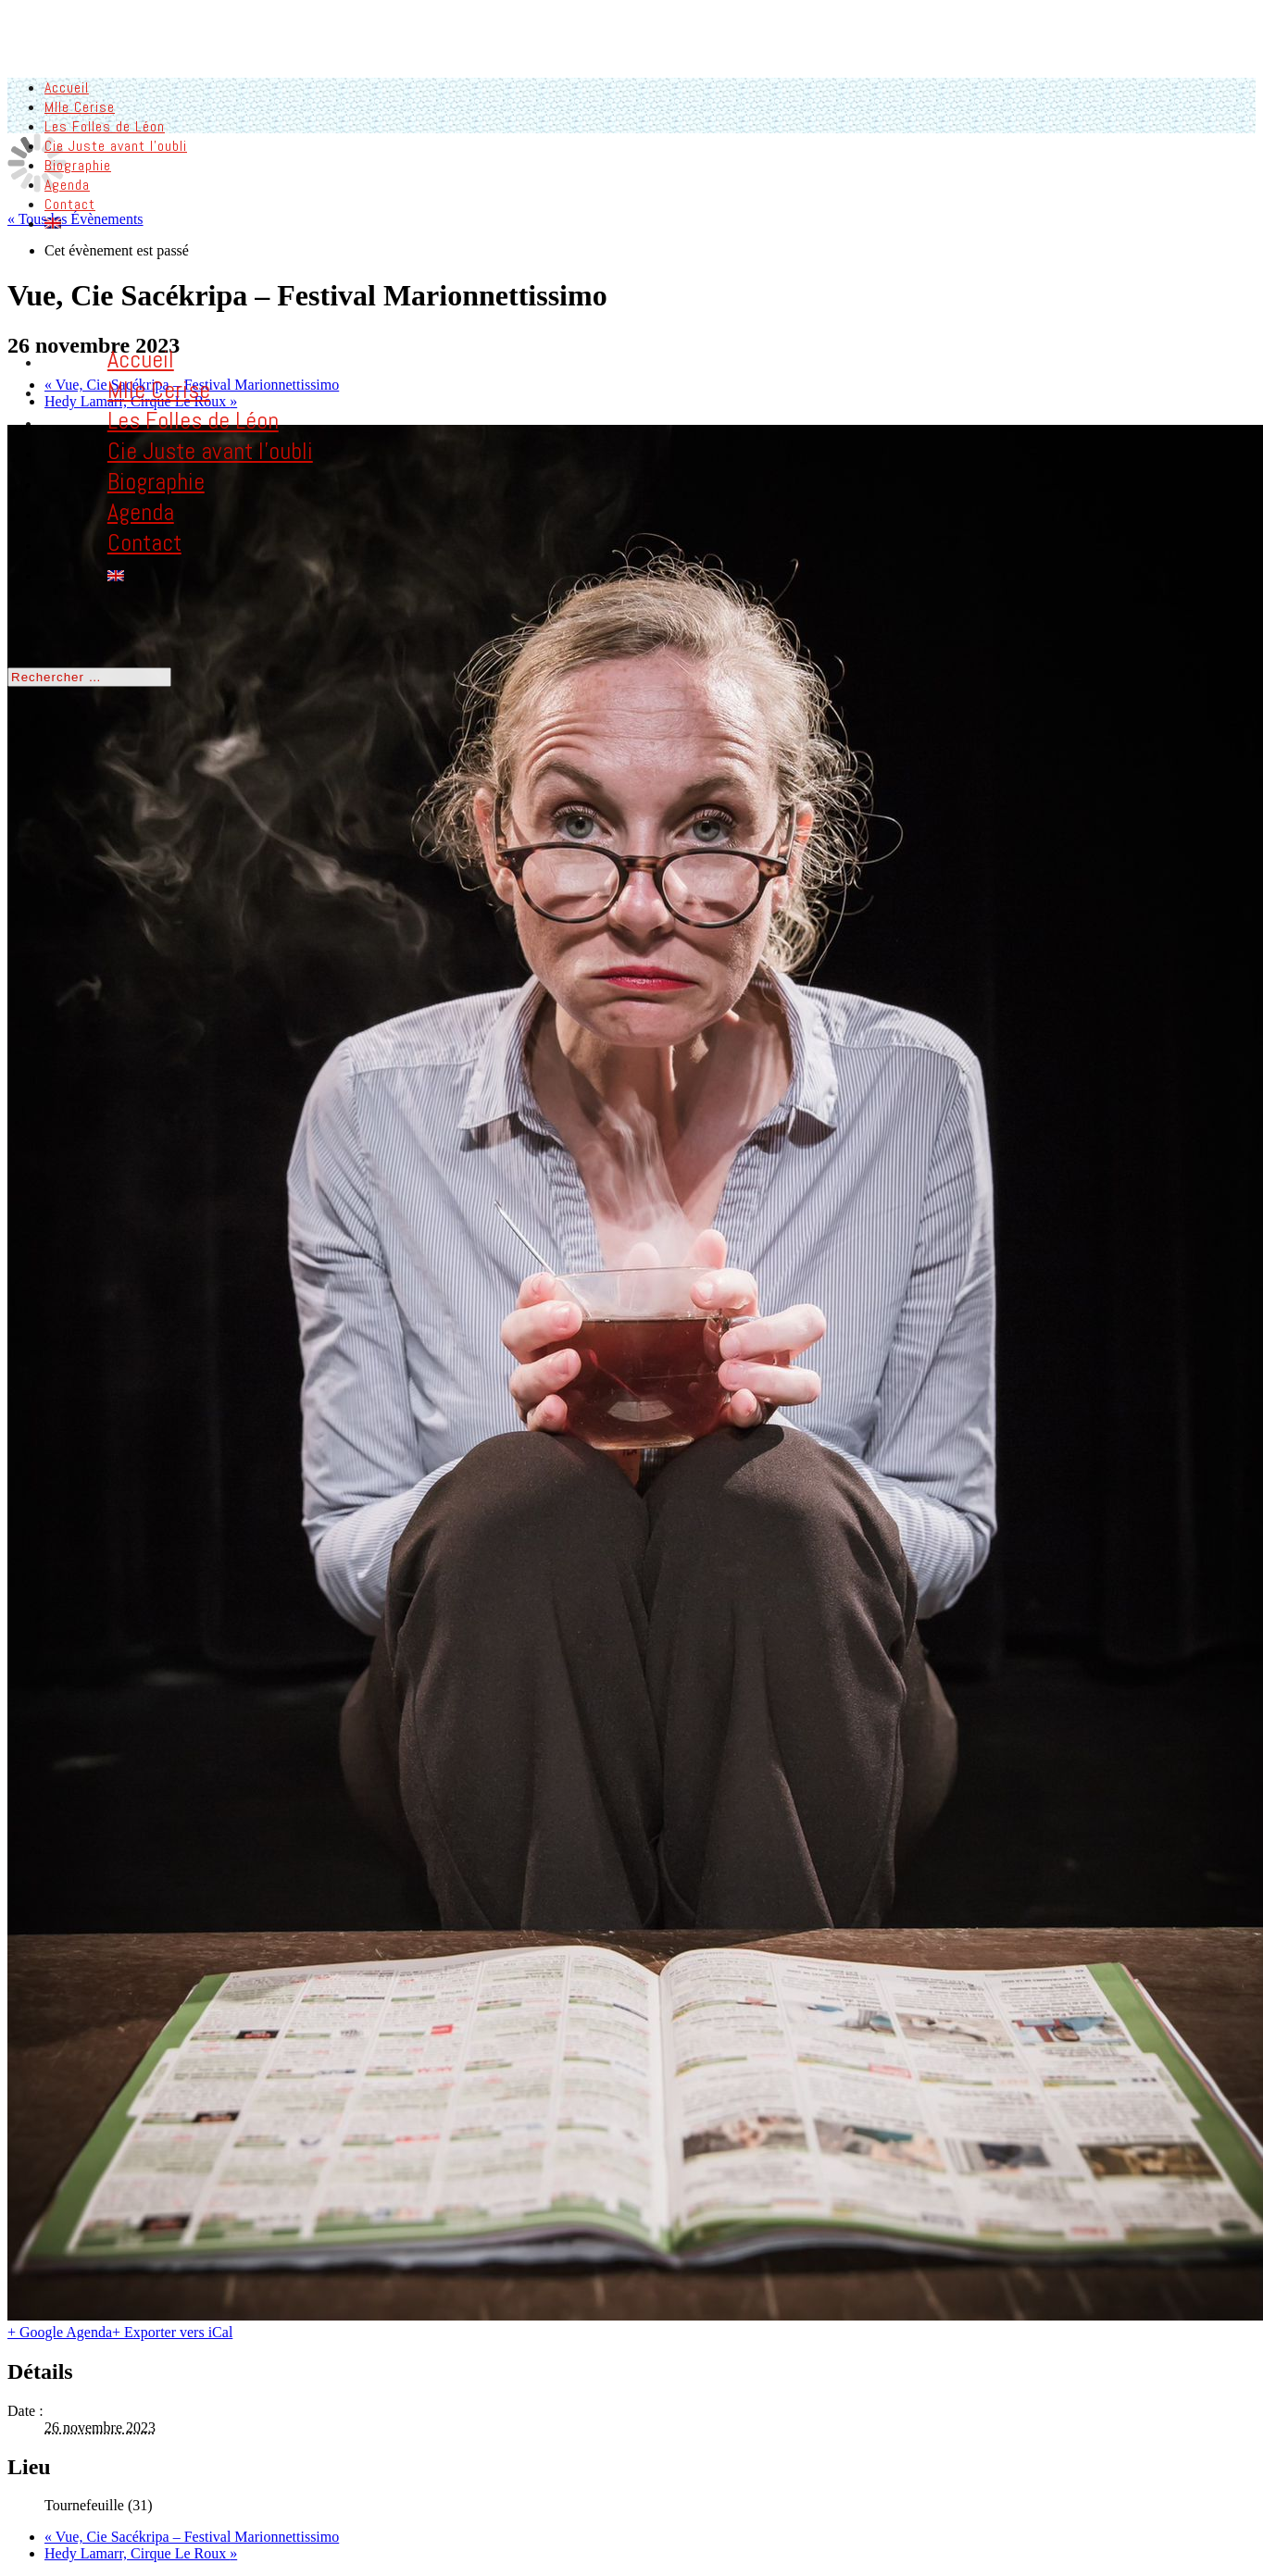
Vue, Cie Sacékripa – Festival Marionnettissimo (191, 2536)
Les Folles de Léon (104, 125)
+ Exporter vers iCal (172, 2331)
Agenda (67, 183)
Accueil (66, 86)
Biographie (77, 164)
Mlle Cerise (79, 106)
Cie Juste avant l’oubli (115, 145)
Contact (69, 203)
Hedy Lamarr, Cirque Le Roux (140, 2552)
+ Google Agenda (59, 2331)
